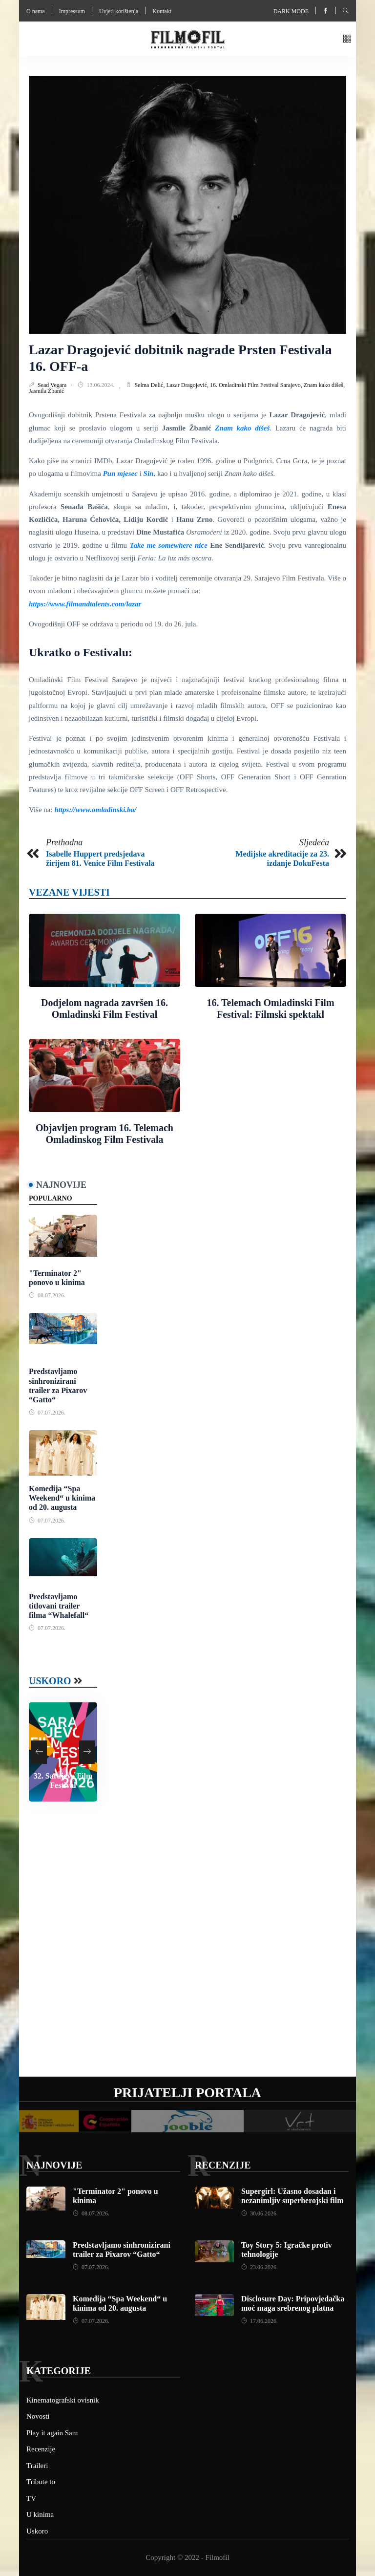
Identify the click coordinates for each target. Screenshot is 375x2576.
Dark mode (291, 11)
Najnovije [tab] (61, 1185)
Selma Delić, (150, 385)
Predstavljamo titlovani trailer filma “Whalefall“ (58, 1605)
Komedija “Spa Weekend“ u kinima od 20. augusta (62, 1497)
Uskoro (50, 1680)
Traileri (37, 2465)
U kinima (40, 2514)
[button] (347, 39)
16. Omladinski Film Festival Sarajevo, (257, 385)
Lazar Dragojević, (188, 385)
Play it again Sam (52, 2433)
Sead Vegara (53, 385)
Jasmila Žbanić (46, 390)
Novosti (38, 2416)
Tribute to (40, 2482)
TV (31, 2498)
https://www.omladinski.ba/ (95, 810)
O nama (35, 11)
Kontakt (161, 11)
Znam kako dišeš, (324, 385)
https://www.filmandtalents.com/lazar (85, 604)
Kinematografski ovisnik (62, 2400)
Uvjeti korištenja (118, 11)
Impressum (72, 11)
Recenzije (222, 2165)
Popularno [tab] (50, 1198)
